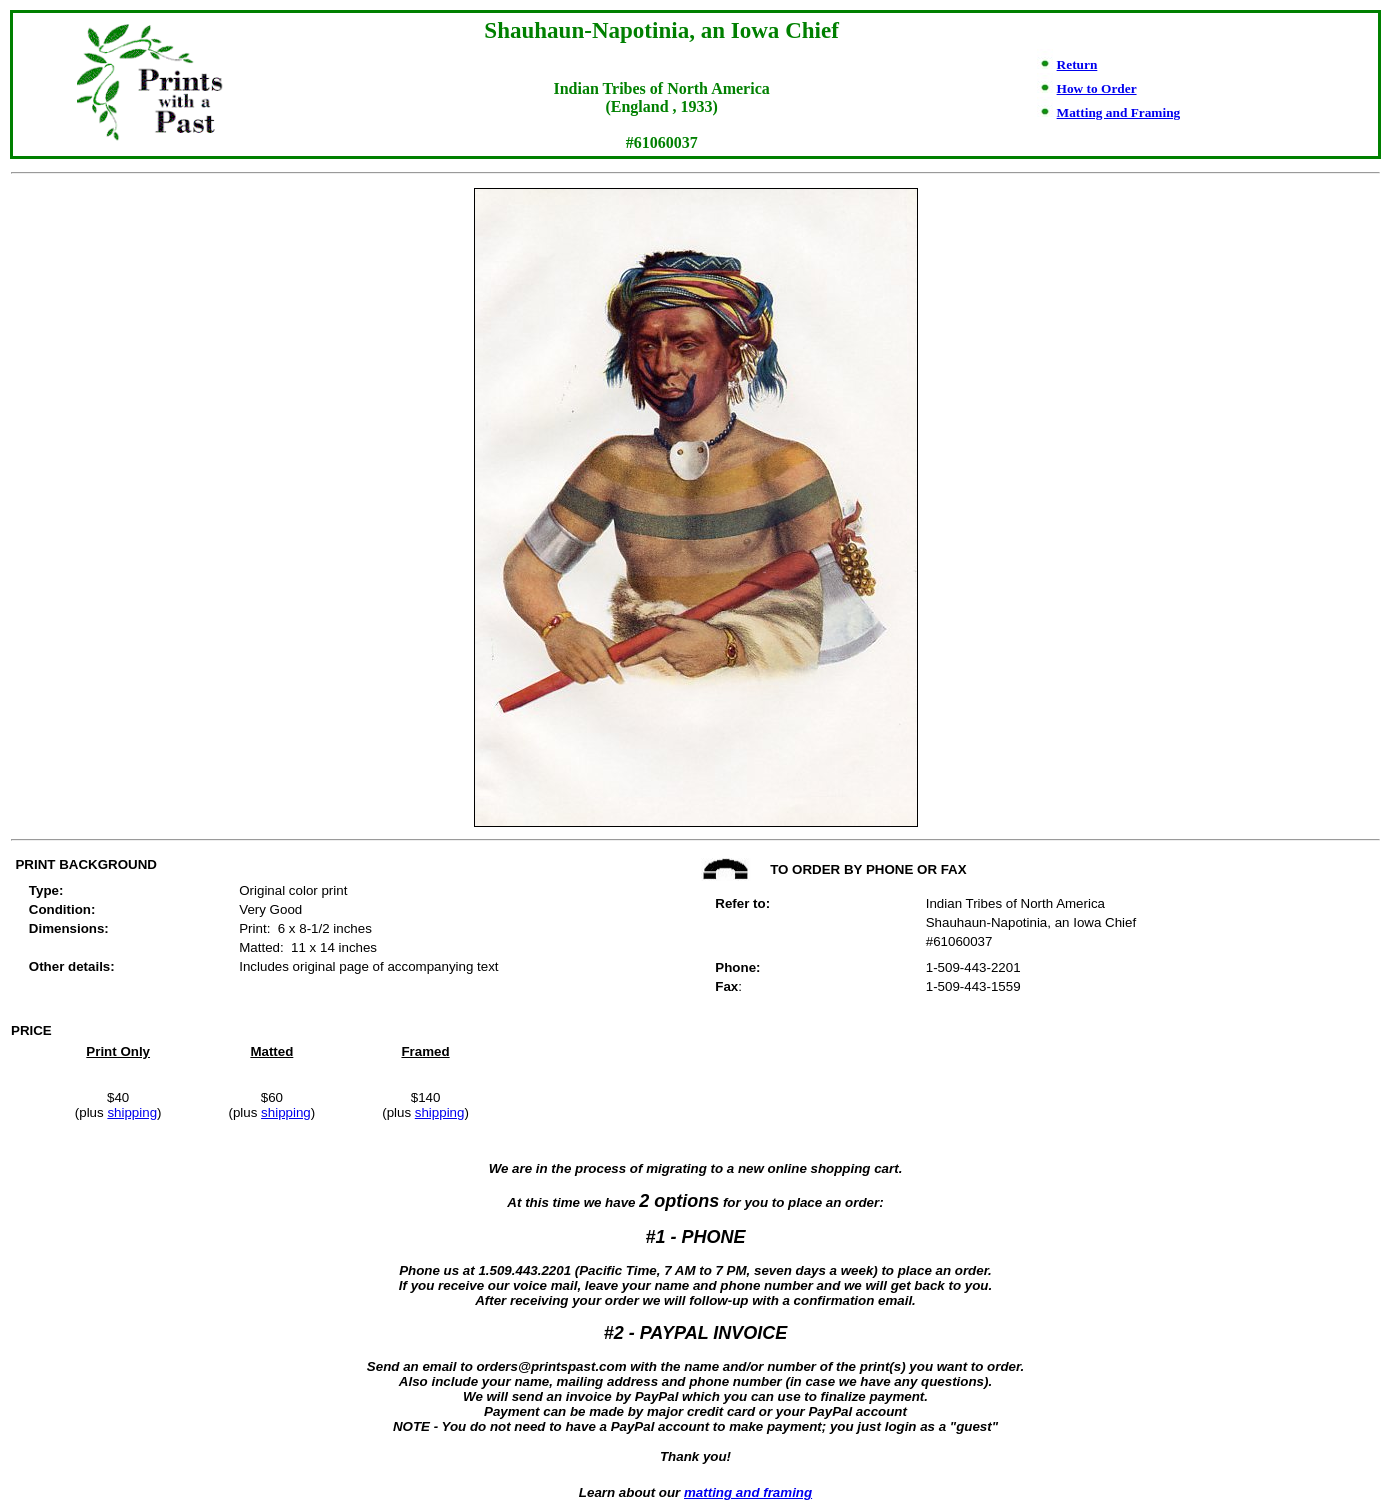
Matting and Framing (1119, 112)
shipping (132, 1112)
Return (1077, 64)
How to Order (1097, 88)
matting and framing (748, 1492)
